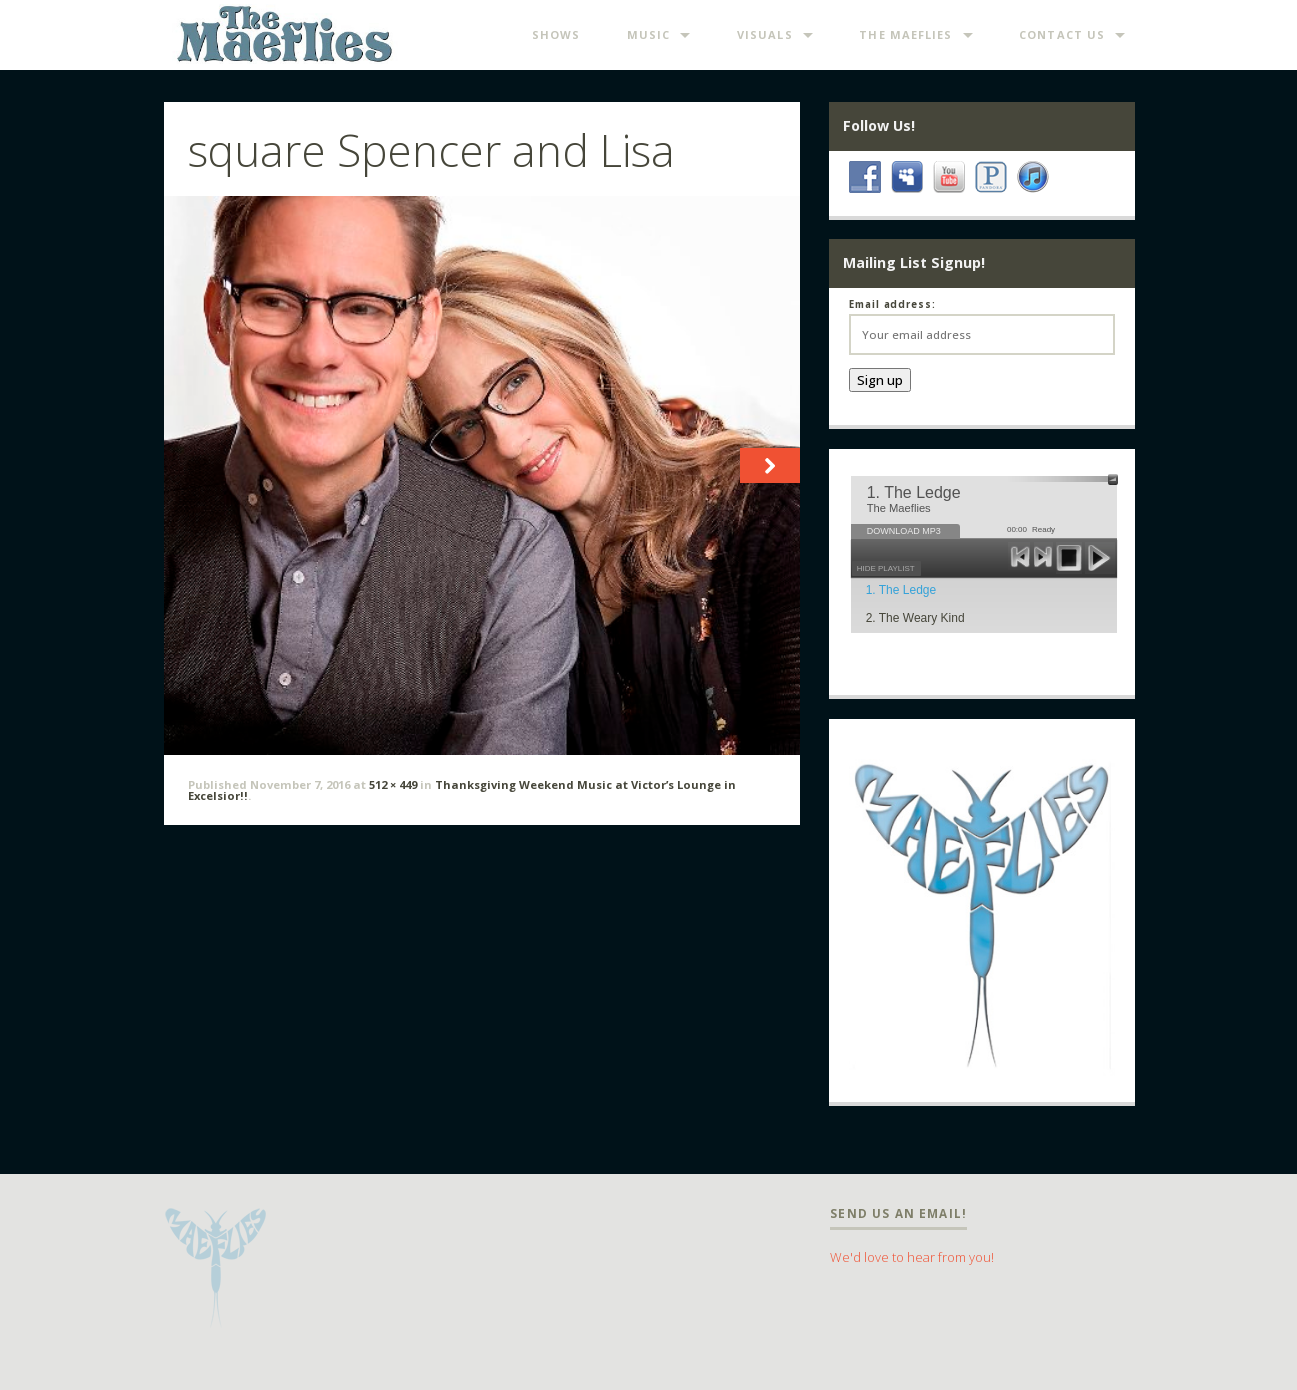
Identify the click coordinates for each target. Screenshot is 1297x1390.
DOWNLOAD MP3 (904, 531)
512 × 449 (393, 784)
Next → (767, 481)
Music (649, 34)
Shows (556, 34)
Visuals (765, 34)
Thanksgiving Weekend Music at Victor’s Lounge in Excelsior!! (462, 790)
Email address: (893, 304)
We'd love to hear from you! (912, 1257)
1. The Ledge (901, 590)
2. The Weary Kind (915, 618)
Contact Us (1062, 34)
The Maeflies (905, 34)
